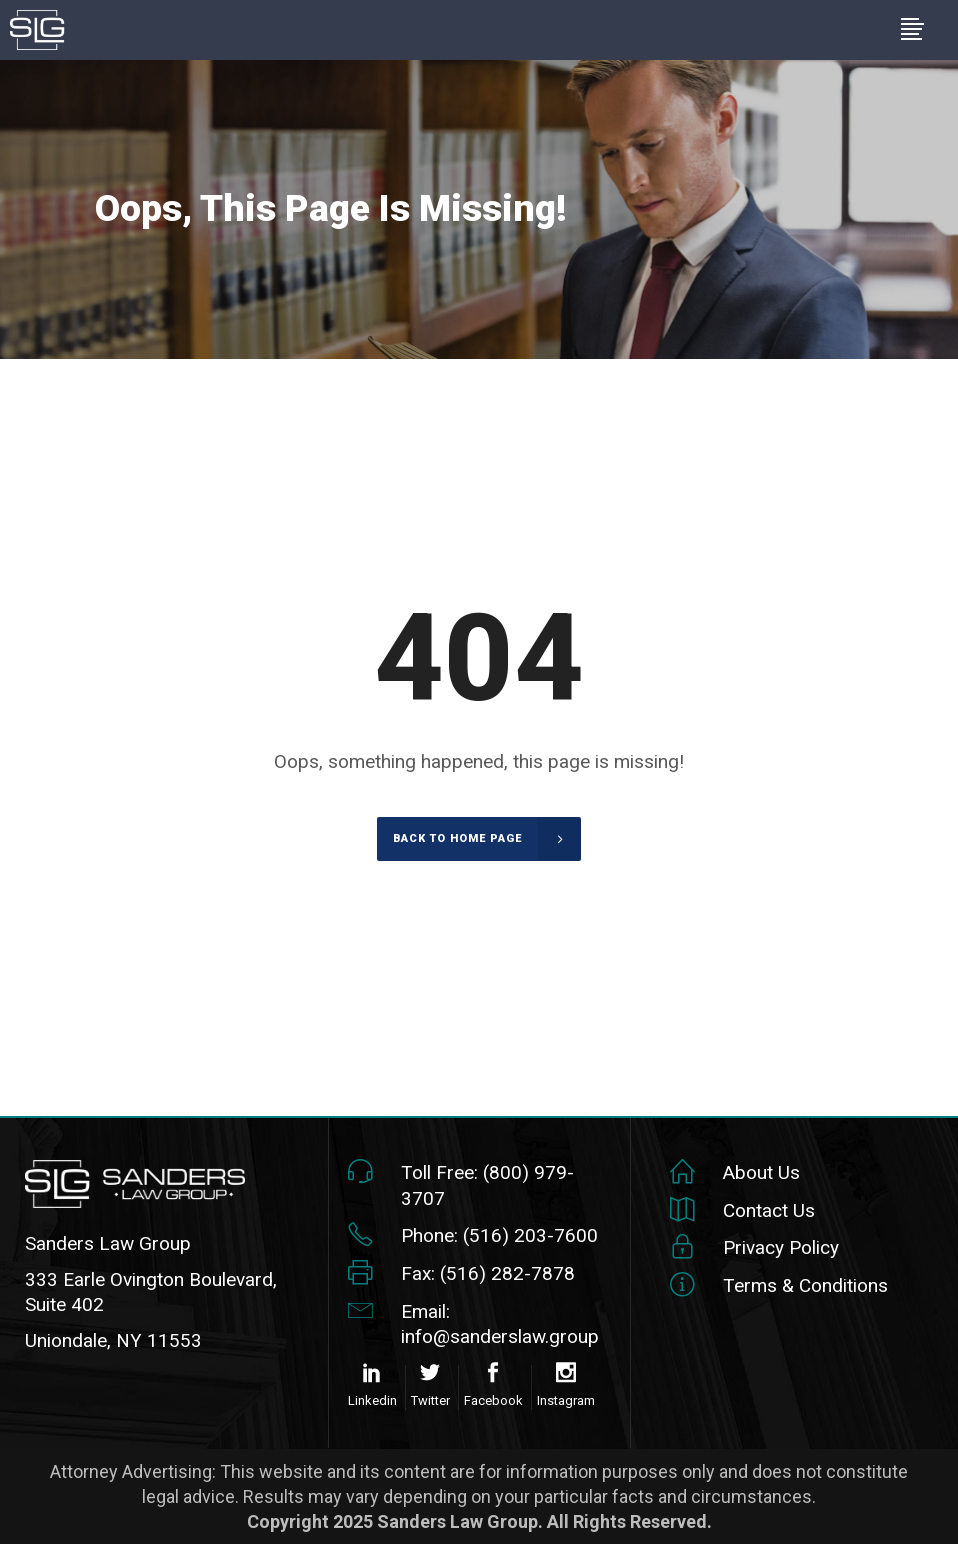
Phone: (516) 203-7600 (499, 1235)
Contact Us (769, 1210)
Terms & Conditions (805, 1285)
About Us (761, 1172)
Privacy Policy (781, 1247)
